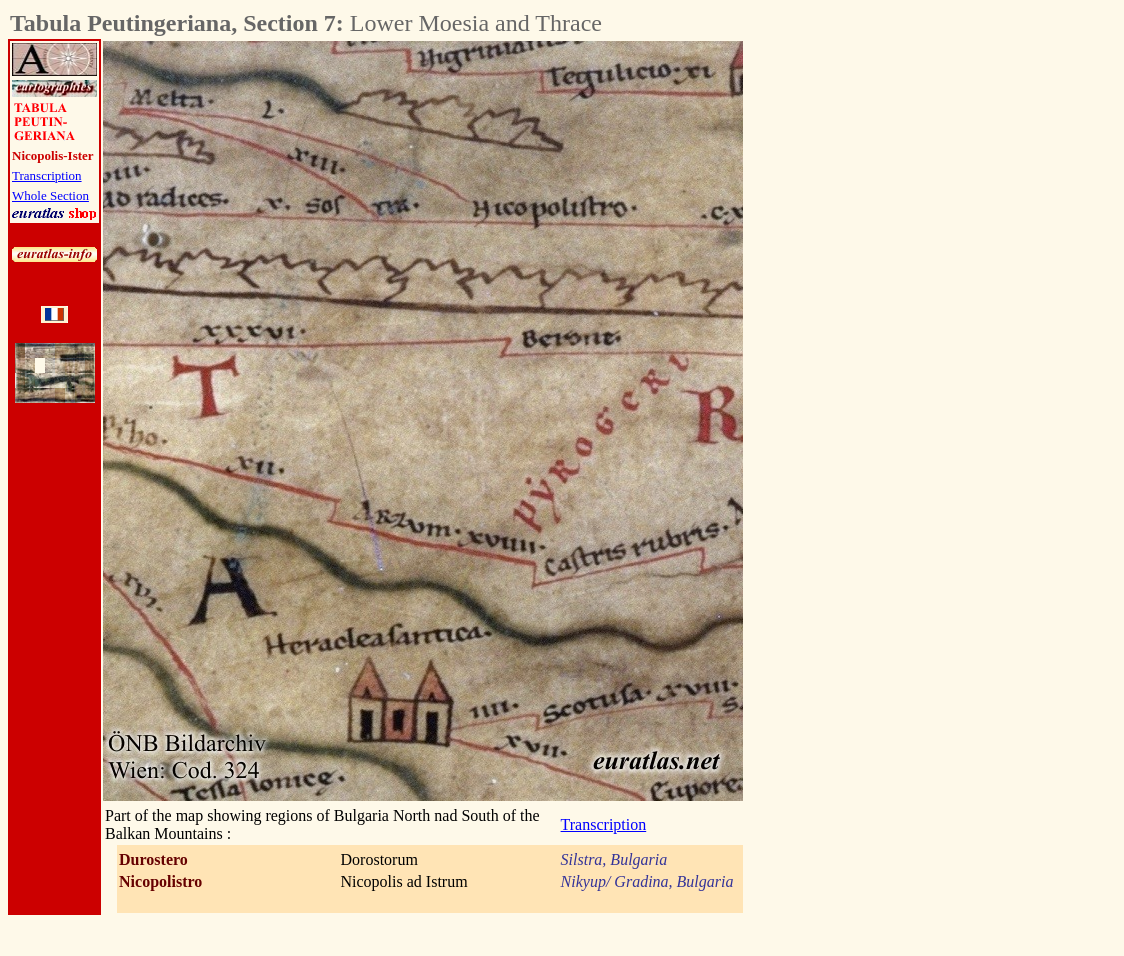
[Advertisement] (854, 341)
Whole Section (50, 195)
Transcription (47, 175)
